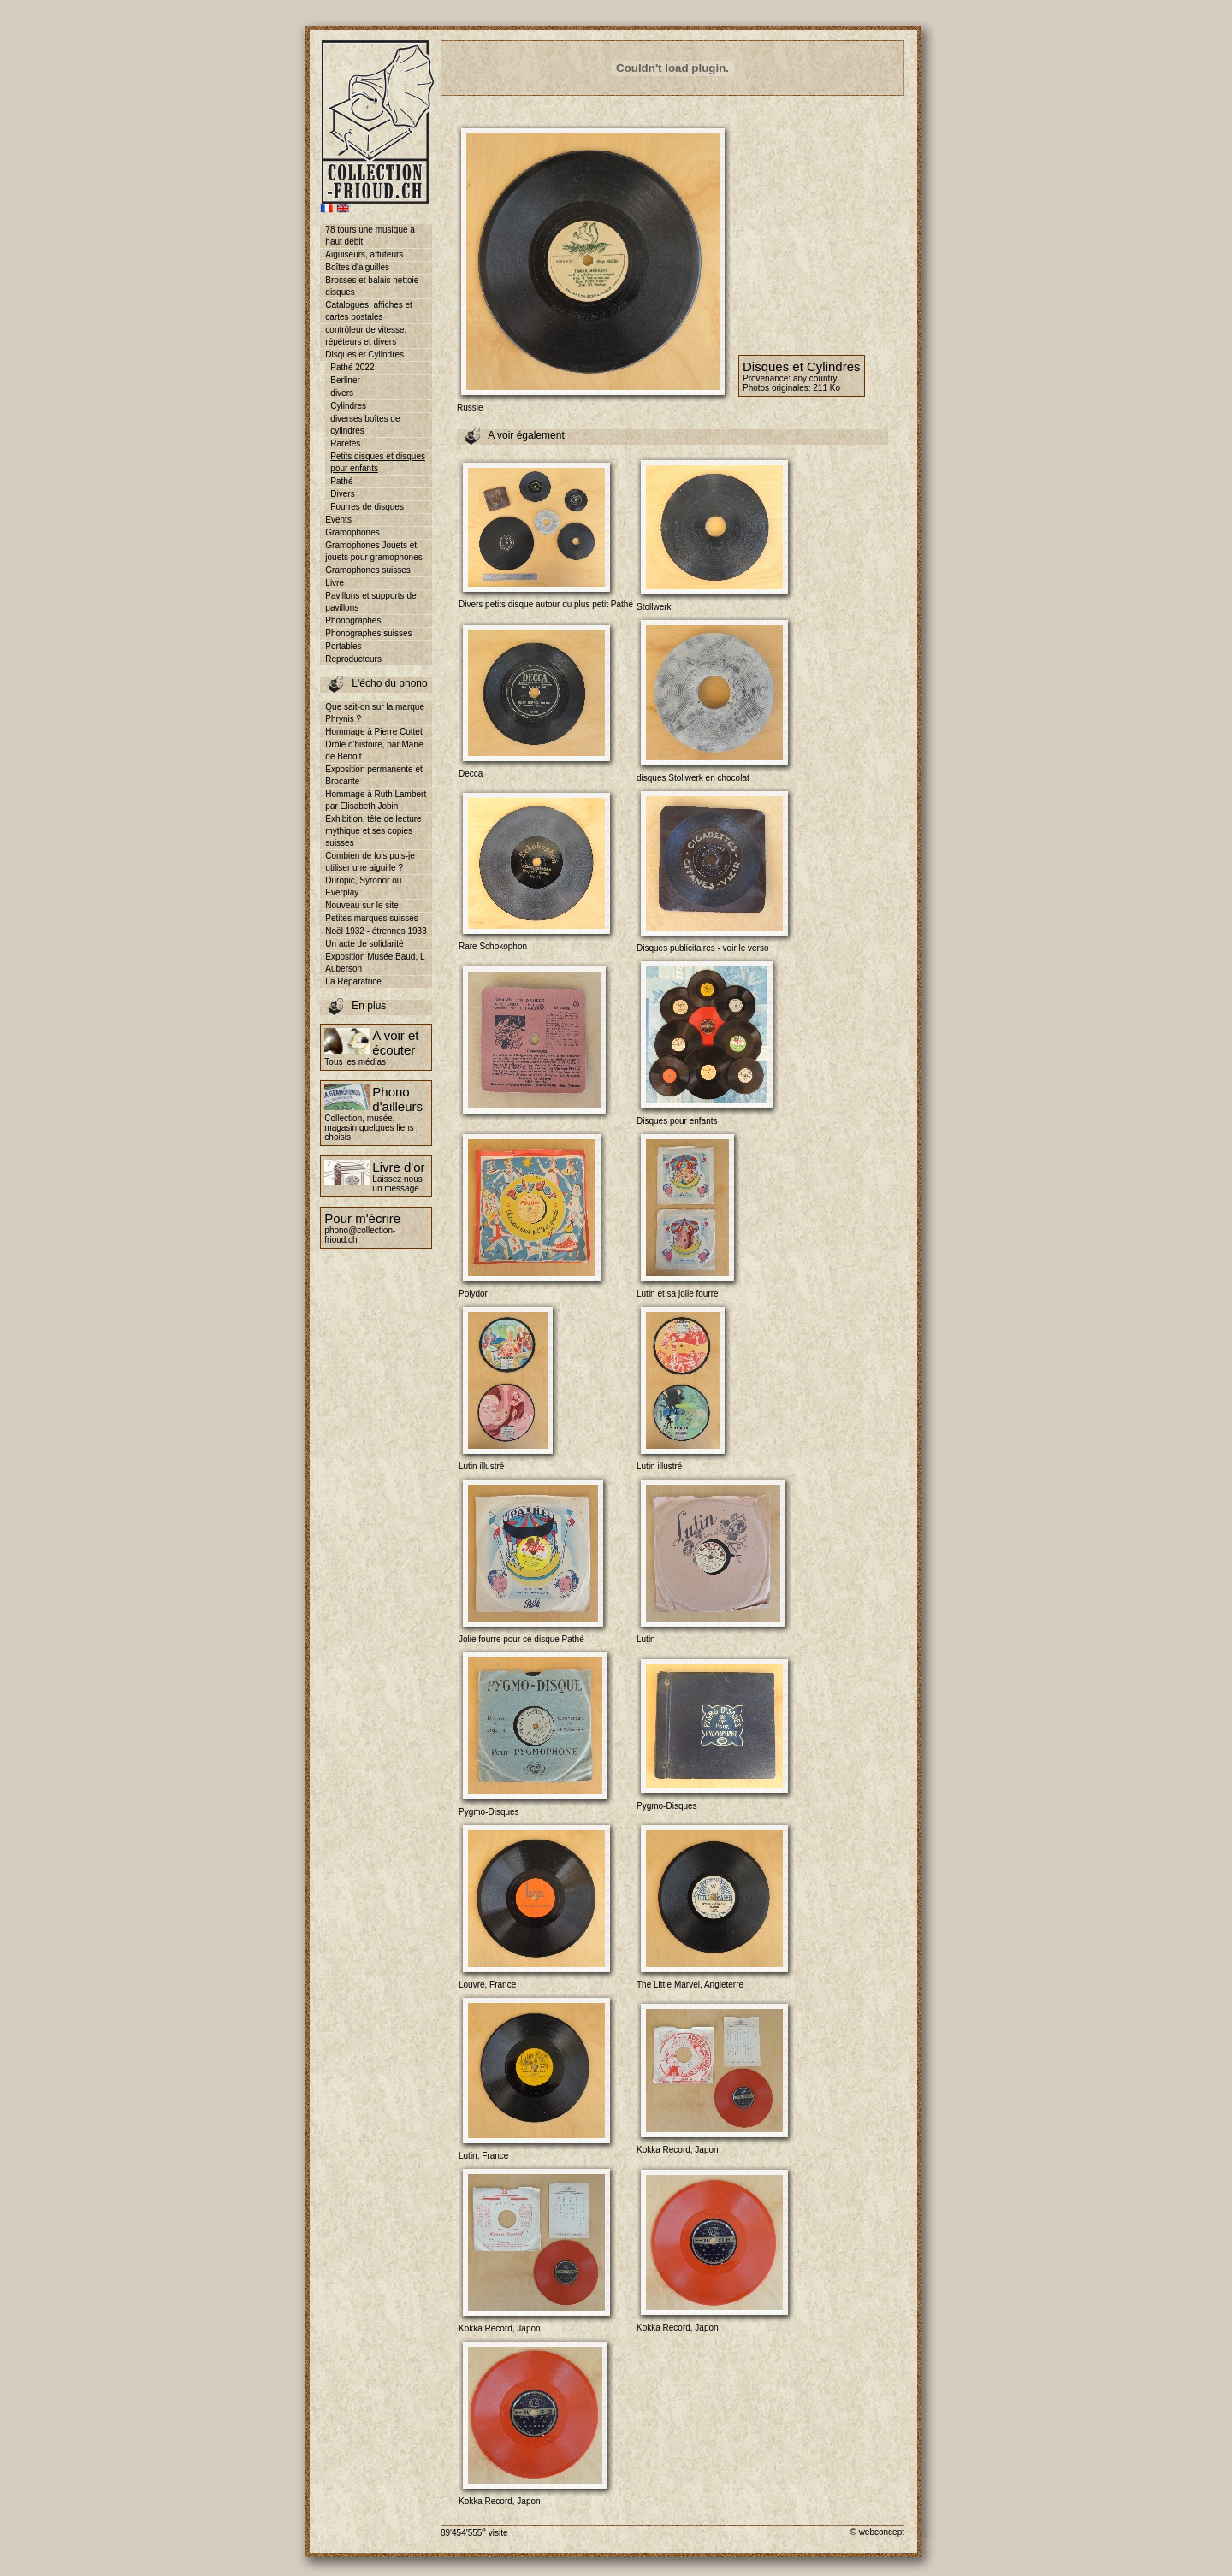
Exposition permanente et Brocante (373, 775)
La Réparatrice (353, 981)
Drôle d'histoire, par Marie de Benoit (374, 750)
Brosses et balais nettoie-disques (373, 286)
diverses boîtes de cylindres (365, 424)
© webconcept (877, 2532)
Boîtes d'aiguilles (357, 267)
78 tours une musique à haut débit (370, 235)
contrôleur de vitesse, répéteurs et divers (365, 335)
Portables (343, 646)
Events (338, 519)
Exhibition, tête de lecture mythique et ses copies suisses (373, 831)
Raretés (345, 443)
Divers (342, 494)
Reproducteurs (353, 659)
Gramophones (352, 532)
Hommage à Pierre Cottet (373, 731)
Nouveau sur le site (362, 905)
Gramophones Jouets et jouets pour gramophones (373, 551)
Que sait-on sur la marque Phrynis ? (374, 713)
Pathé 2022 (352, 367)
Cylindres (348, 406)
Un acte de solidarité (364, 943)
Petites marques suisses (371, 918)
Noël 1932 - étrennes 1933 (375, 931)
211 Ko (826, 388)
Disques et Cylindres (364, 354)
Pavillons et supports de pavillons (370, 601)
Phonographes (353, 620)
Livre (334, 583)
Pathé (341, 481)
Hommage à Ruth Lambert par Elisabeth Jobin (375, 800)
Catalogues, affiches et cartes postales (368, 311)
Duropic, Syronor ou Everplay (363, 886)
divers (341, 393)
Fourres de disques (367, 506)
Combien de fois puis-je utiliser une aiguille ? (370, 861)
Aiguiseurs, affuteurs (364, 254)
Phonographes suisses (368, 633)
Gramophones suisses (368, 570)
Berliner (344, 380)
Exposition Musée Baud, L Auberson (374, 962)
